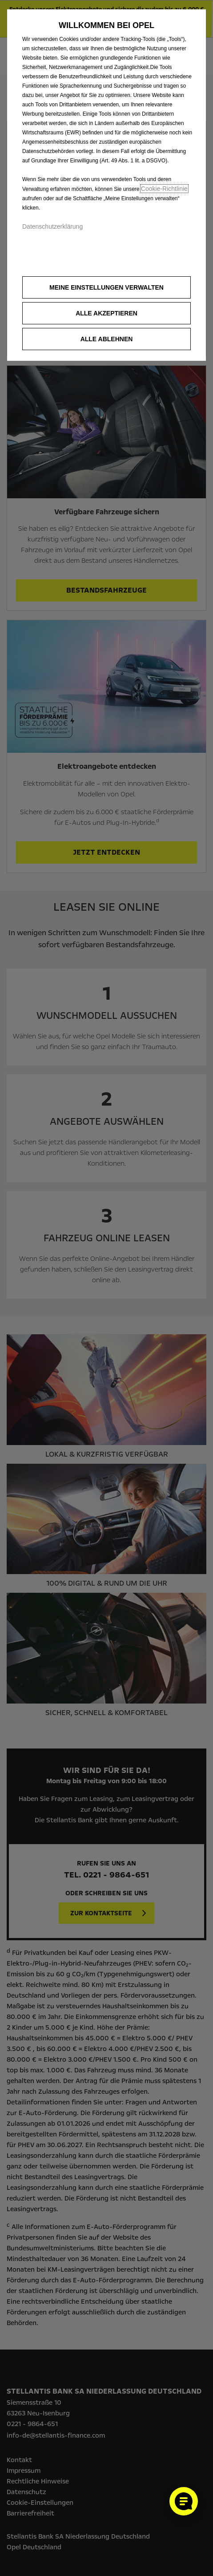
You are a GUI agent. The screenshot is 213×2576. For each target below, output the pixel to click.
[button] (106, 287)
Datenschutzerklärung (52, 226)
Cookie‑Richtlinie (164, 188)
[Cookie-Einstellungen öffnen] (183, 2501)
